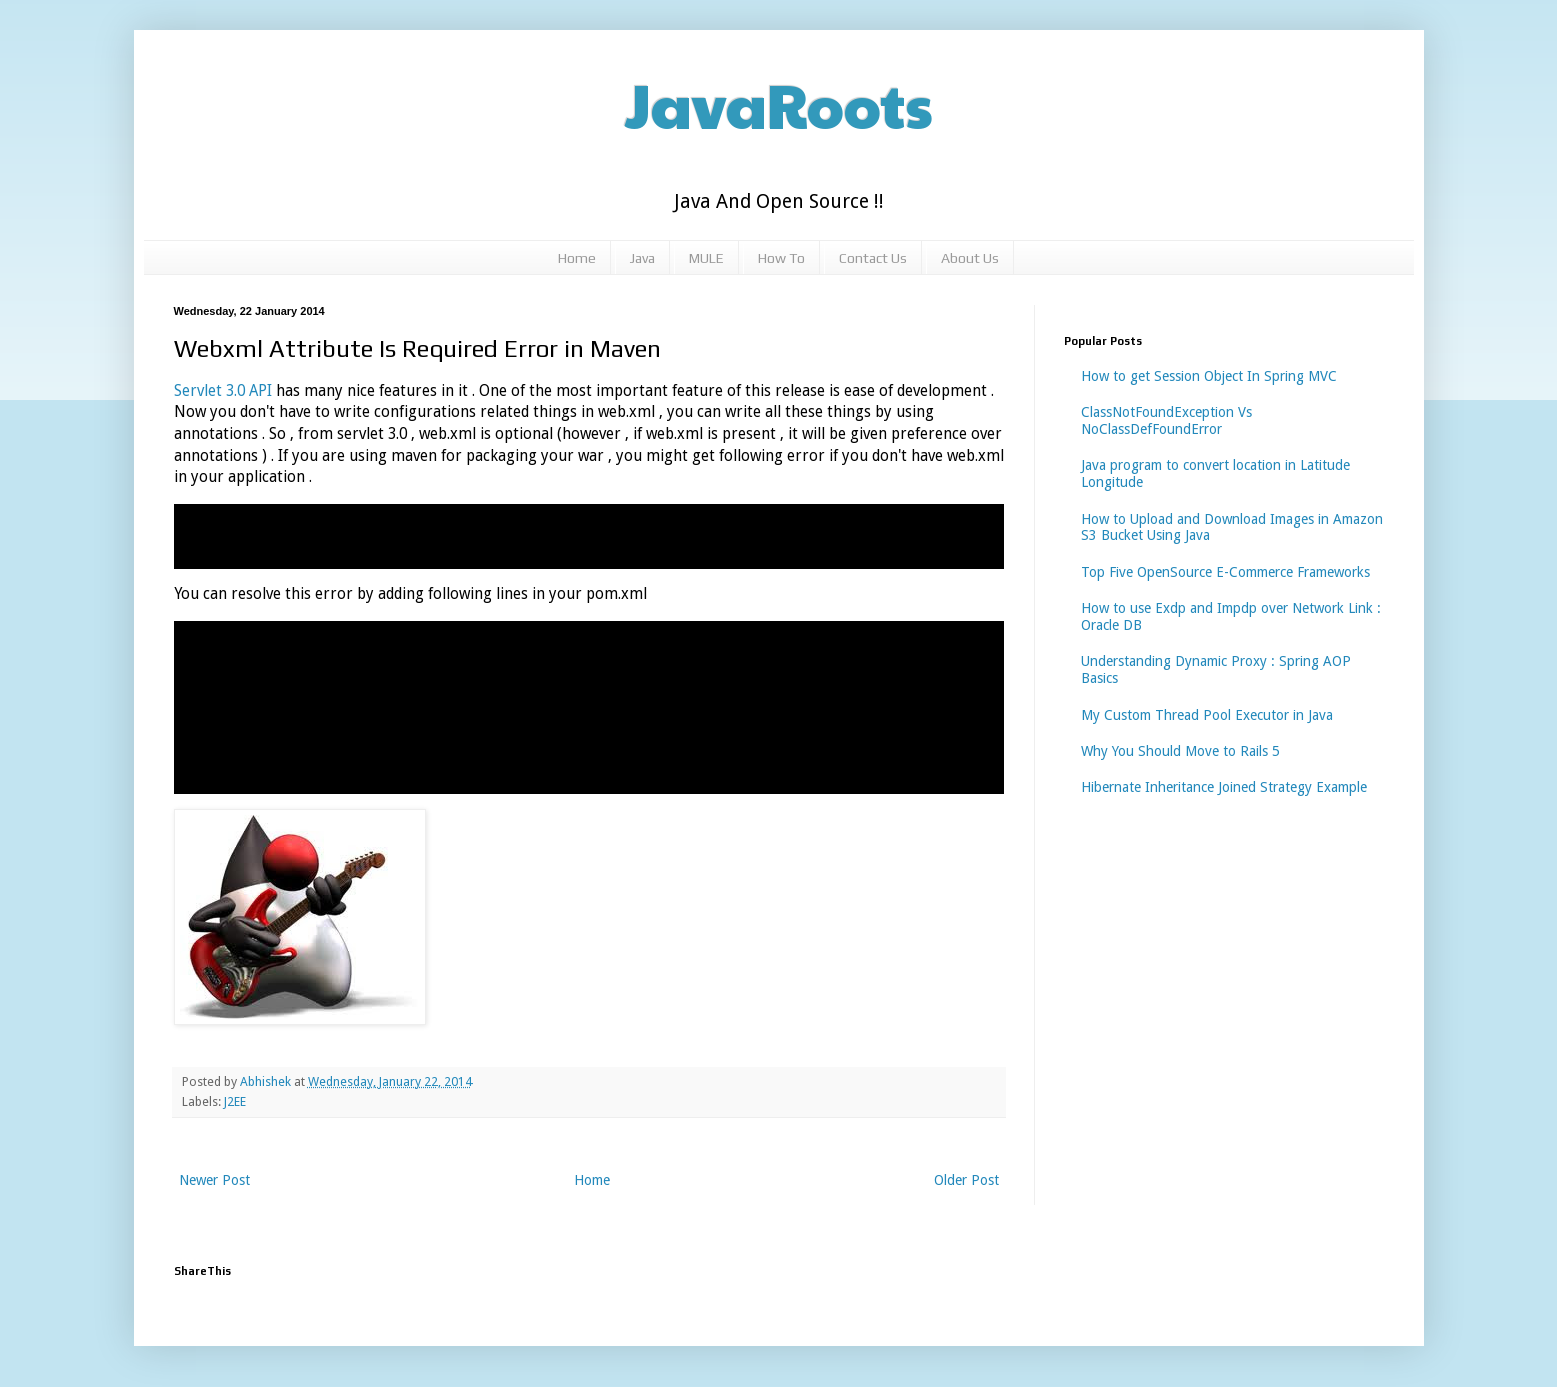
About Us (970, 258)
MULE (706, 258)
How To (781, 258)
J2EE (235, 1101)
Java (642, 258)
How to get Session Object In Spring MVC (1209, 376)
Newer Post (214, 1180)
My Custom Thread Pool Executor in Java (1207, 715)
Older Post (966, 1180)
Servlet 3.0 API (225, 391)
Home (577, 258)
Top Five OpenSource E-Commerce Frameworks (1225, 572)
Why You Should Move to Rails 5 (1180, 751)
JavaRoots (779, 104)
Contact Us (873, 258)
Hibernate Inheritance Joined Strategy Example (1224, 787)
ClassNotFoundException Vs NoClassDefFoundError (1166, 420)
